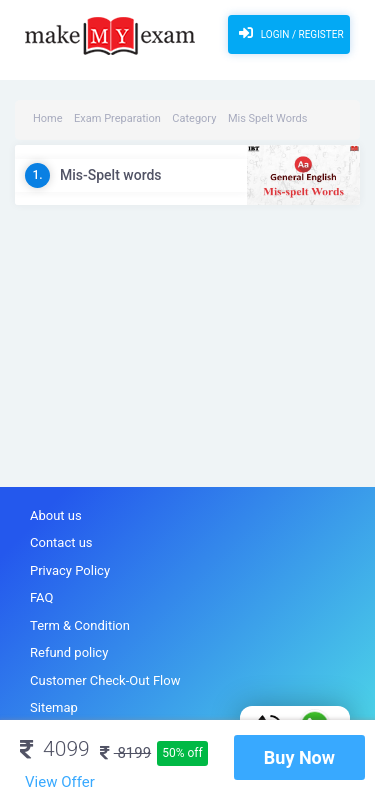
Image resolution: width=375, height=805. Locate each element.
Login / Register (288, 33)
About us (56, 515)
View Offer (60, 782)
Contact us (61, 542)
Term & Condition (80, 625)
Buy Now (299, 757)
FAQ (41, 597)
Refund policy (69, 652)
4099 (55, 749)
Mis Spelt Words (268, 118)
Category (194, 118)
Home (48, 118)
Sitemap (54, 707)
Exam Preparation (117, 118)
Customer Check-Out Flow (105, 680)
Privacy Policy (70, 570)
